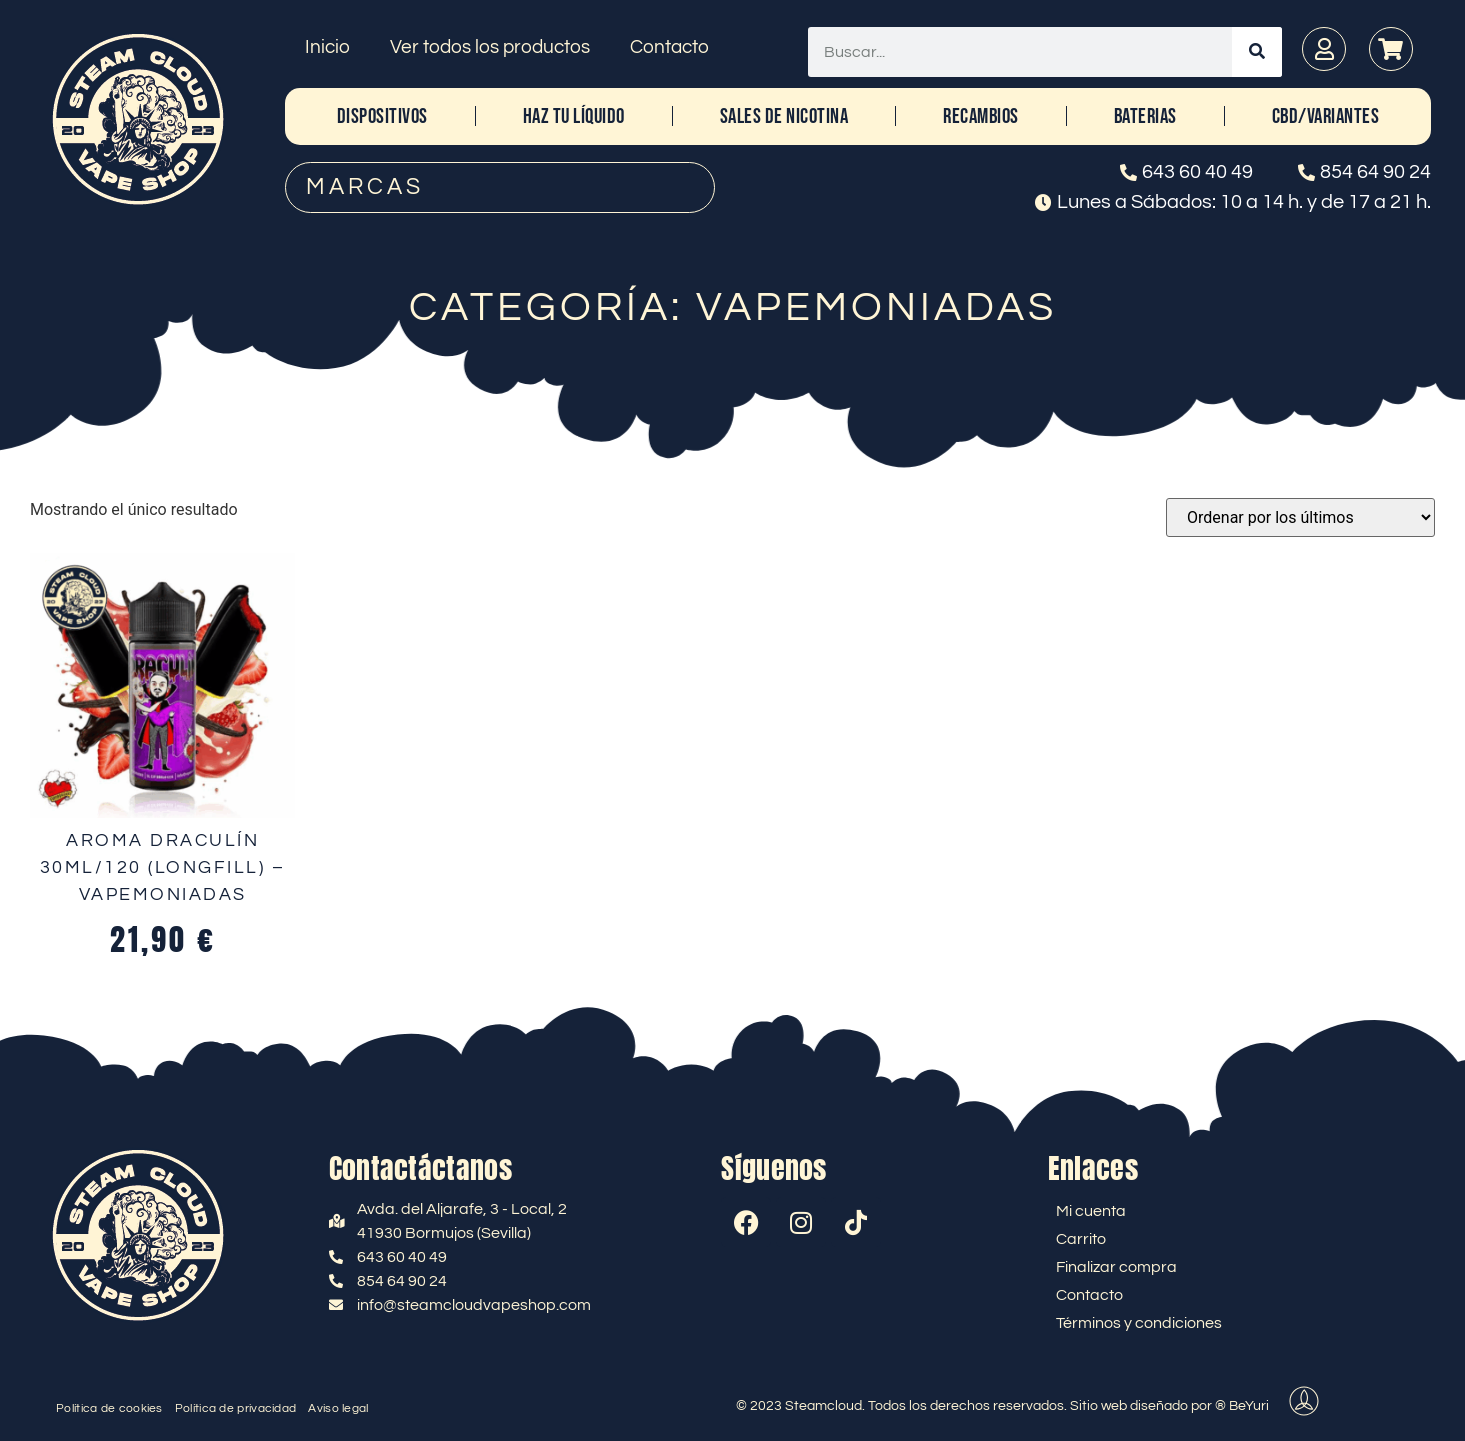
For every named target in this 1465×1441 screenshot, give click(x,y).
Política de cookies (109, 1408)
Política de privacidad (236, 1408)
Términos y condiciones (1139, 1323)
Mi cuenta (1091, 1211)
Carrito (1081, 1239)
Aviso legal (338, 1408)
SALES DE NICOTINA (784, 116)
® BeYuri (1242, 1406)
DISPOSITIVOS (382, 116)
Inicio (327, 47)
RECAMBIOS (981, 116)
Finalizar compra (1116, 1267)
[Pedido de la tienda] (1300, 517)
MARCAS (365, 187)
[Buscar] (1257, 52)
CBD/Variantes (1326, 116)
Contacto (669, 47)
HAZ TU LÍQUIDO (574, 116)
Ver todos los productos (490, 47)
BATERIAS (1145, 116)
